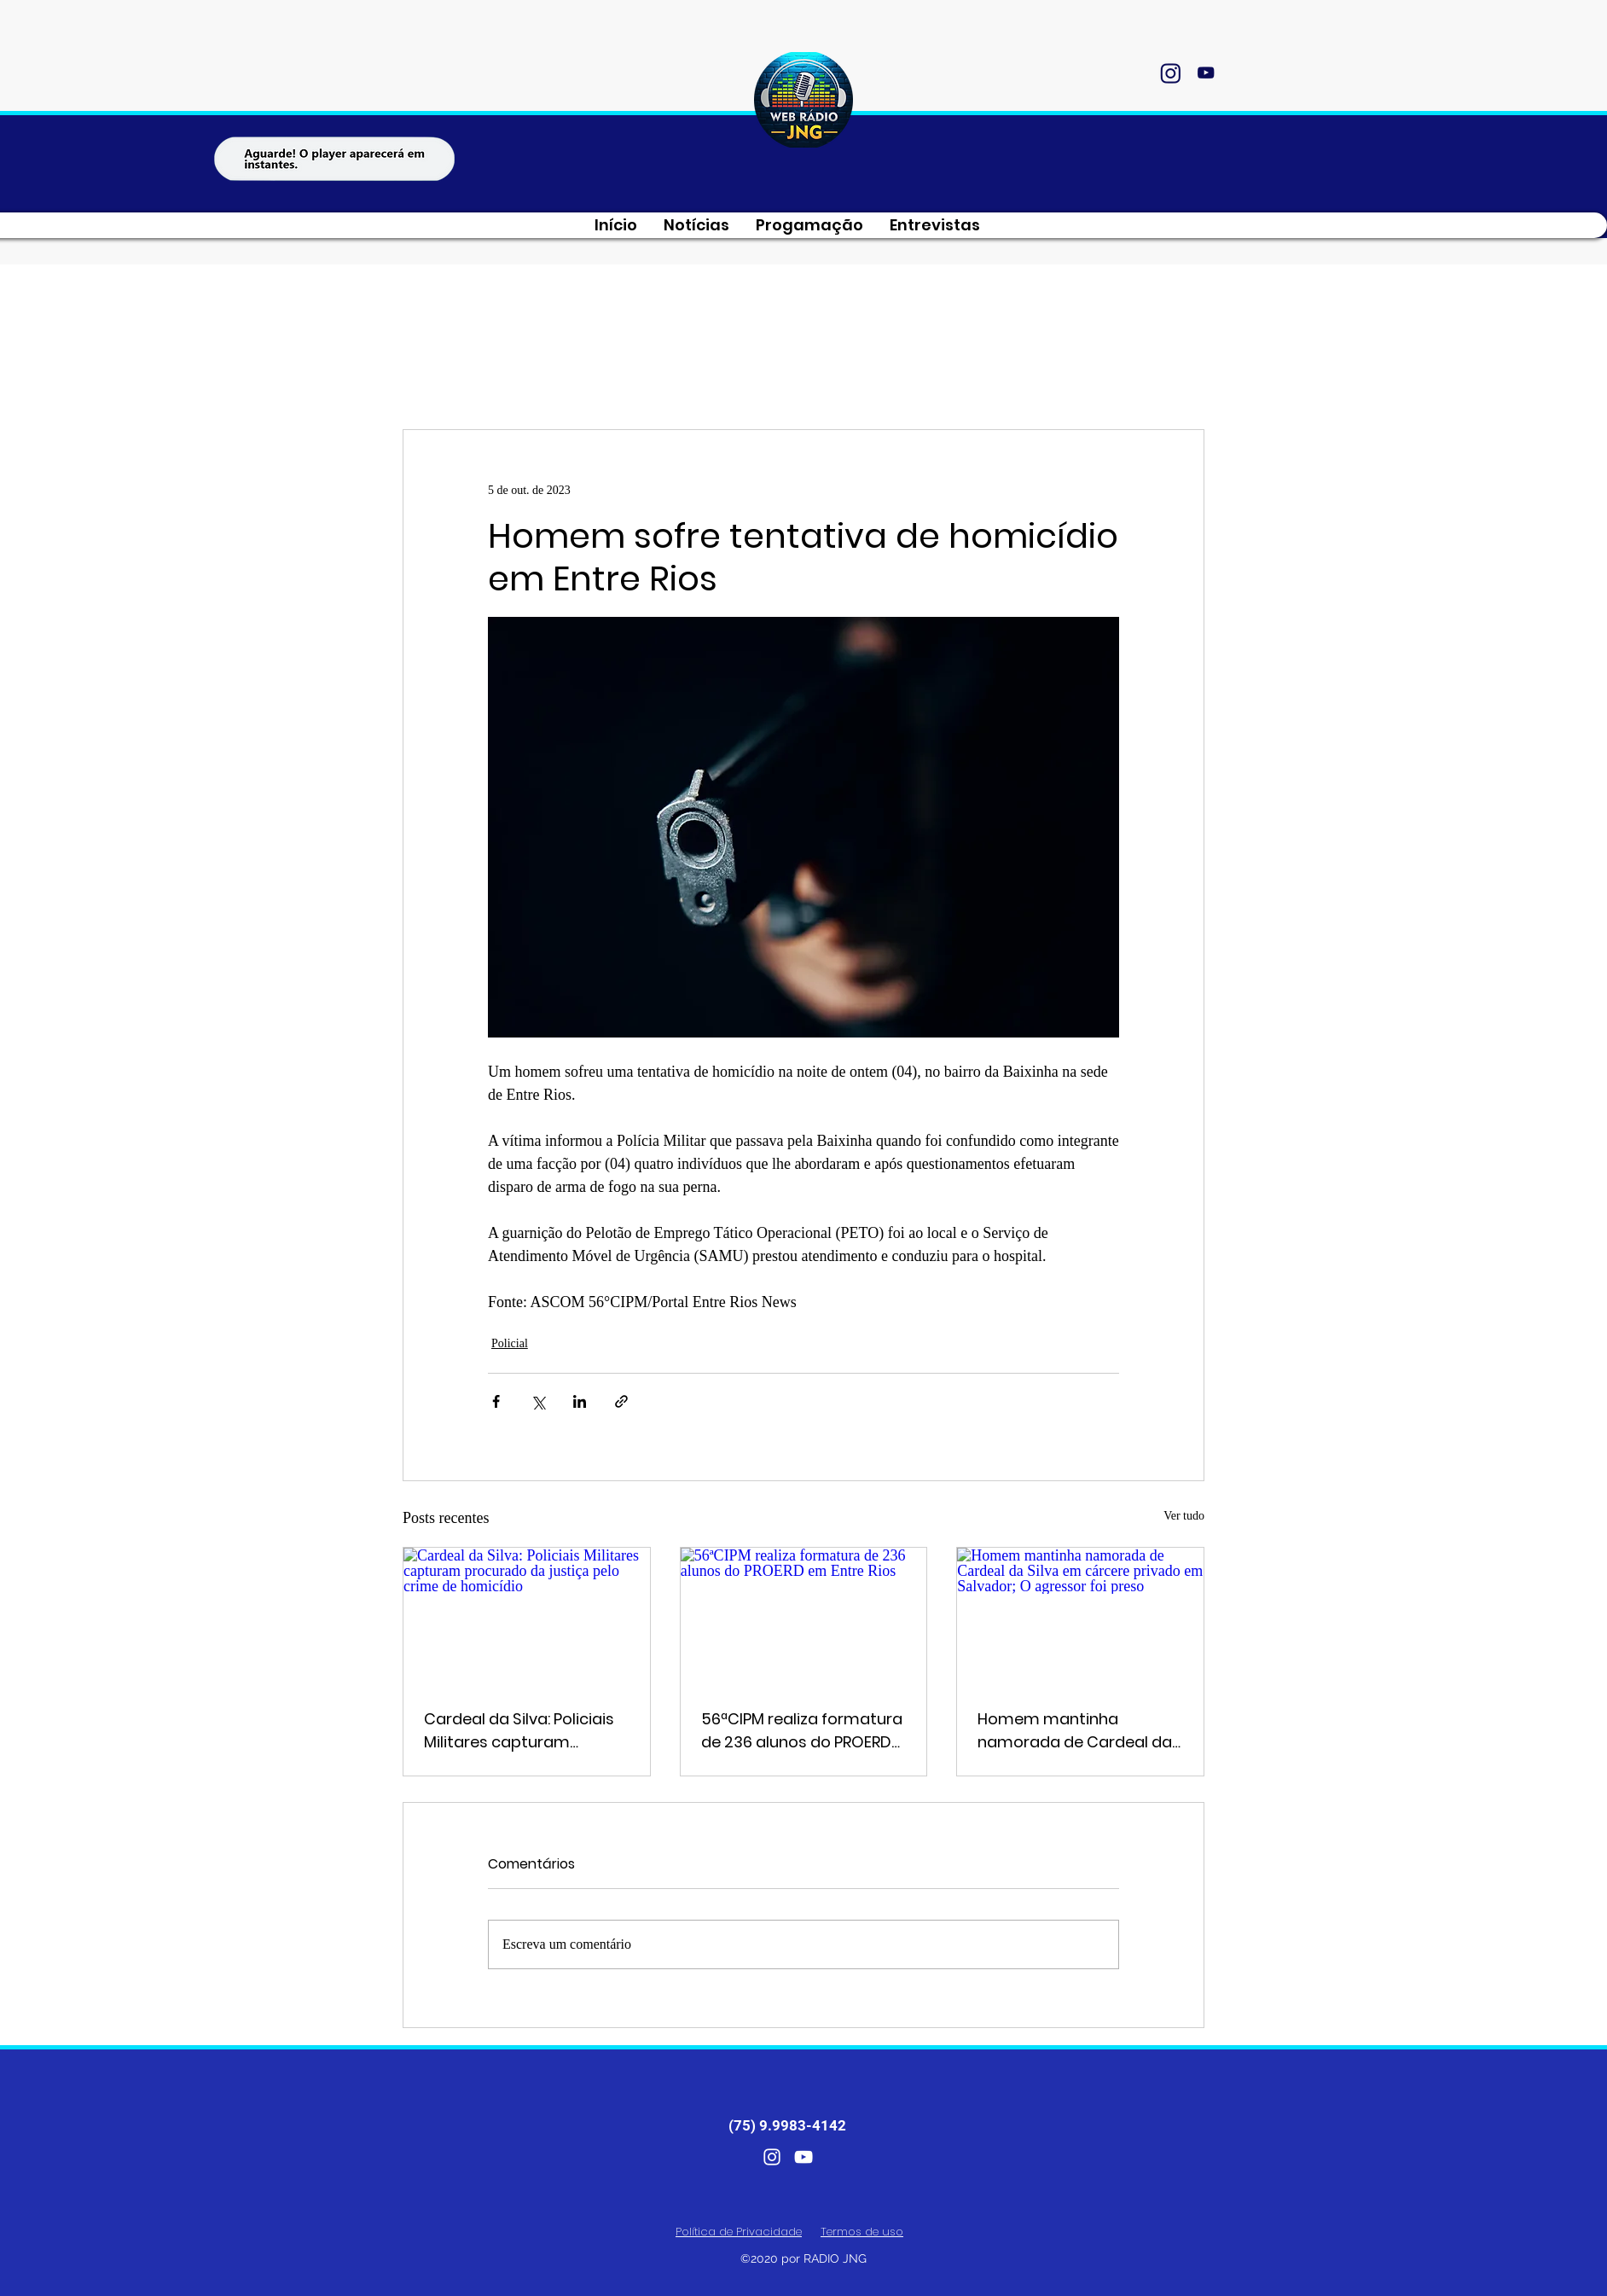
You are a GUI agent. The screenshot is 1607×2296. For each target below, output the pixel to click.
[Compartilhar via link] (621, 1401)
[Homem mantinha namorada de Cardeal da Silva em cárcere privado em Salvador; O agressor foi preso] (1080, 1617)
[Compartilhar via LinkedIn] (579, 1401)
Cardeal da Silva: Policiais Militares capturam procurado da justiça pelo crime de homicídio (522, 1730)
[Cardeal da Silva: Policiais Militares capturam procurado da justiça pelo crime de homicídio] (526, 1617)
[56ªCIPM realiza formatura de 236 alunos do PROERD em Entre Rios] (804, 1617)
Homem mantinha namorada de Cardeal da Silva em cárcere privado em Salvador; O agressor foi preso (1075, 1730)
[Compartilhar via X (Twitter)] (538, 1401)
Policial (509, 1343)
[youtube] (1205, 72)
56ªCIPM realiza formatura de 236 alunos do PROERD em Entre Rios (801, 1730)
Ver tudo (1183, 1515)
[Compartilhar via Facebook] (496, 1401)
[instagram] (1170, 72)
